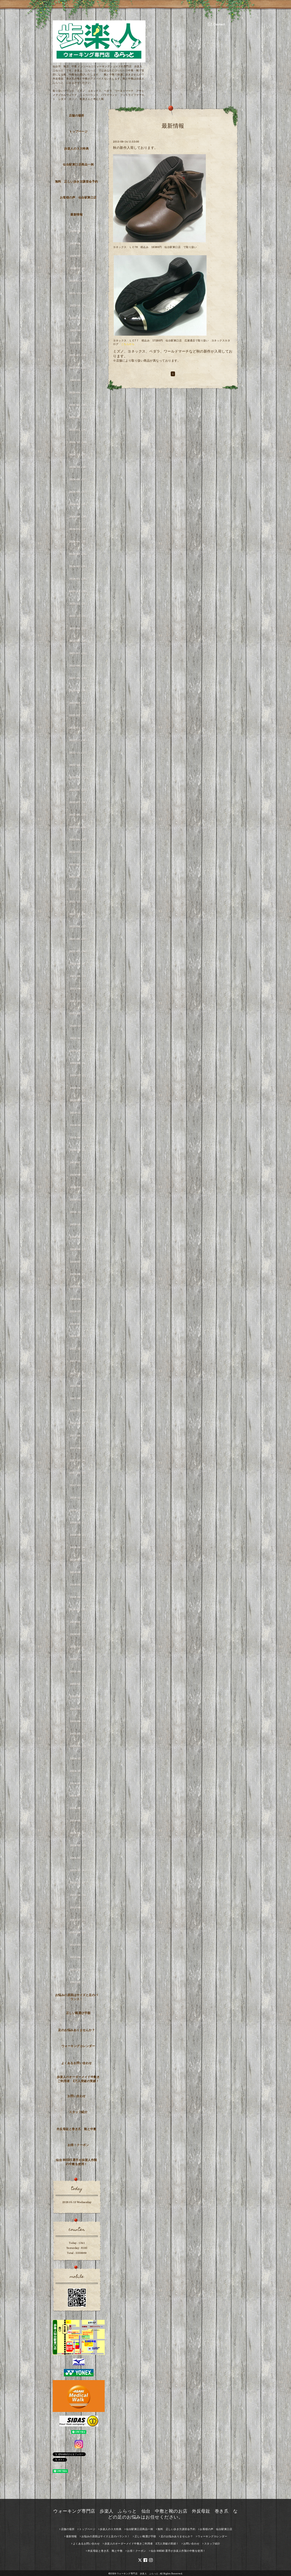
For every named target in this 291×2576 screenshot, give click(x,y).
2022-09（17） (78, 777)
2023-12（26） (78, 591)
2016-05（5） (78, 1584)
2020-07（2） (78, 1075)
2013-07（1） (78, 1920)
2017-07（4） (78, 1410)
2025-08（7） (78, 342)
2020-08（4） (78, 1063)
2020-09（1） (78, 1050)
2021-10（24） (78, 914)
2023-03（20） (78, 703)
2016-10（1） (78, 1522)
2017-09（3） (78, 1386)
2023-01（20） (78, 727)
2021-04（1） (78, 988)
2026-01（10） (78, 280)
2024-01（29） (78, 578)
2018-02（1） (78, 1323)
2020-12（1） (78, 1025)
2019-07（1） (78, 1162)
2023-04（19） (78, 690)
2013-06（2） (78, 1932)
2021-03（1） (78, 1001)
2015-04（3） (78, 1721)
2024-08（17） (78, 491)
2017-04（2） (78, 1448)
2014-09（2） (78, 1783)
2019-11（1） (78, 1112)
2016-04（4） (78, 1597)
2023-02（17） (78, 715)
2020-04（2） (78, 1087)
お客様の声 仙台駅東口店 (78, 197)
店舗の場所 (76, 115)
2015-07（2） (78, 1684)
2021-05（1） (78, 976)
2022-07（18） (78, 802)
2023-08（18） (78, 640)
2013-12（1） (78, 1870)
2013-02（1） (78, 1982)
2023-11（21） (78, 603)
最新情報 (76, 214)
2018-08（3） (78, 1249)
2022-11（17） (78, 752)
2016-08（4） (78, 1547)
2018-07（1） (78, 1261)
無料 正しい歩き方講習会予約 (76, 181)
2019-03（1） (78, 1187)
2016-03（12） (78, 1609)
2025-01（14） (78, 429)
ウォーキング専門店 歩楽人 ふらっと (137, 2573)
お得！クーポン (78, 2145)
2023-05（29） (78, 678)
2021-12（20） (78, 889)
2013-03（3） (78, 1969)
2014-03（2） (78, 1845)
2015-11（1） (78, 1659)
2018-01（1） (78, 1336)
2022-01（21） (78, 876)
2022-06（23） (78, 814)
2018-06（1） (78, 1274)
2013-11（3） (78, 1882)
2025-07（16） (78, 355)
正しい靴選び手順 (78, 2013)
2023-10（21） (78, 616)
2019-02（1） (78, 1199)
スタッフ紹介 (78, 2112)
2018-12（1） (78, 1212)
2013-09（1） (78, 1907)
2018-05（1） (78, 1286)
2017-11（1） (78, 1361)
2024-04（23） (78, 541)
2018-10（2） (78, 1224)
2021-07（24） (78, 951)
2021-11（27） (78, 901)
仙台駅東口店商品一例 (78, 164)
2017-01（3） (78, 1485)
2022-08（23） (78, 789)
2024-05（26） (78, 529)
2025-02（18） (78, 417)
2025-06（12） (78, 367)
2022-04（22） (78, 839)
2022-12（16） (78, 740)
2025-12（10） (78, 293)
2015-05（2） (78, 1708)
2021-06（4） (78, 963)
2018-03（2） (78, 1311)
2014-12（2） (78, 1758)
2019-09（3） (78, 1137)
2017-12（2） (78, 1348)
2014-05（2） (78, 1820)
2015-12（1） (78, 1646)
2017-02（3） (78, 1472)
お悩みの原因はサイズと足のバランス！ (76, 1997)
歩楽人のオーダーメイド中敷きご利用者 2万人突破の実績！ (78, 2079)
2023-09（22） (78, 628)
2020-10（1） (78, 1038)
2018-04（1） (78, 1299)
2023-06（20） (78, 665)
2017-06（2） (78, 1423)
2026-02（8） (78, 268)
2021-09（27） (78, 926)
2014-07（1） (78, 1795)
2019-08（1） (78, 1150)
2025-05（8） (78, 380)
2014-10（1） (78, 1771)
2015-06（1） (78, 1696)
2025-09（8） (78, 330)
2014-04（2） (78, 1833)
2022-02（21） (78, 864)
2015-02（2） (78, 1746)
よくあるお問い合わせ (76, 2063)
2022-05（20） (78, 827)
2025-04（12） (78, 392)
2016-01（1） (78, 1634)
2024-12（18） (78, 442)
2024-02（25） (78, 566)
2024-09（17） (78, 479)
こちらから (128, 343)
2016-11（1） (78, 1510)
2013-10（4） (78, 1895)
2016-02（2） (78, 1621)
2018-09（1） (78, 1237)
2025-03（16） (78, 404)
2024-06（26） (78, 516)
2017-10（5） (78, 1373)
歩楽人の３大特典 (76, 148)
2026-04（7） (78, 243)
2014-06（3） (78, 1808)
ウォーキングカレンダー (78, 2046)
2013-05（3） (78, 1944)
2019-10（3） (78, 1125)
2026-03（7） (78, 255)
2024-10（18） (78, 467)
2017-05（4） (78, 1435)
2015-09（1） (78, 1671)
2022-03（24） (78, 852)
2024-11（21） (78, 454)
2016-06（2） (78, 1572)
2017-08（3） (78, 1398)
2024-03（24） (78, 553)
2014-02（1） (78, 1857)
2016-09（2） (78, 1535)
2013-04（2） (78, 1957)
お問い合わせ (76, 2096)
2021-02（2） (78, 1013)
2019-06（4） (78, 1174)
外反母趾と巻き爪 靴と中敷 (77, 2129)
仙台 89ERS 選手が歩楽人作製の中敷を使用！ (76, 2162)
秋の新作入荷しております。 (135, 148)
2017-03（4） (78, 1460)
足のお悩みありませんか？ (76, 2030)
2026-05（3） (78, 231)
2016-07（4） (78, 1559)
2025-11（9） (78, 305)
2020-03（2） (78, 1100)
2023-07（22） (78, 653)
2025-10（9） (78, 318)
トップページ (78, 131)
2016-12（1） (78, 1497)
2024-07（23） (78, 504)
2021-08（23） (78, 938)
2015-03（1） (78, 1733)
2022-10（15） (78, 765)
